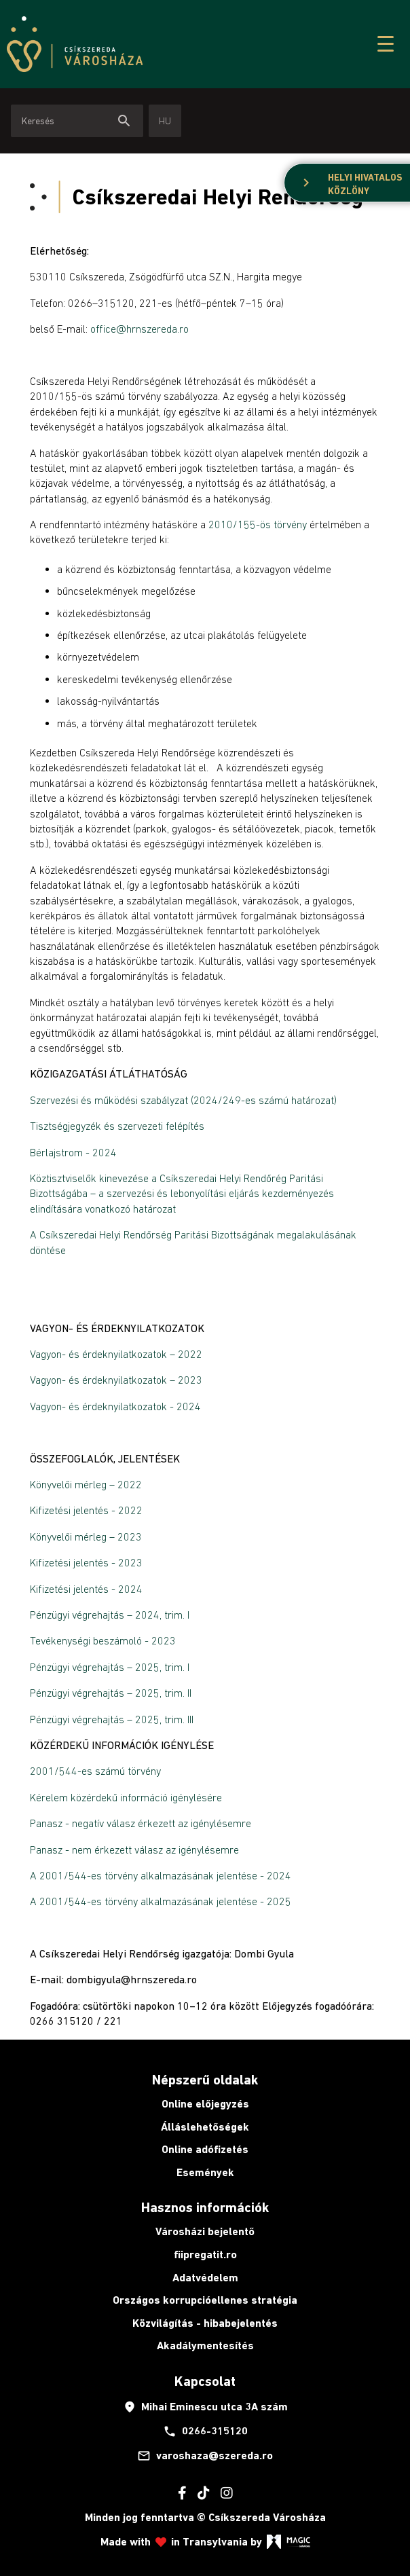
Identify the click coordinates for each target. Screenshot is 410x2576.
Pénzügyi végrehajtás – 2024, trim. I (109, 1614)
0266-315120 (205, 2431)
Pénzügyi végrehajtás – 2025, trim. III (111, 1719)
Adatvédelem (205, 2277)
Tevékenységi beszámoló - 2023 (103, 1640)
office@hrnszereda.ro (139, 329)
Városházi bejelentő (205, 2231)
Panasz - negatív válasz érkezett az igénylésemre (140, 1823)
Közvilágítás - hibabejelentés (205, 2323)
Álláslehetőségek (205, 2126)
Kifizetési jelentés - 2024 (86, 1589)
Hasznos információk (205, 2207)
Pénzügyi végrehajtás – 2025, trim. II (110, 1693)
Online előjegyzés (205, 2103)
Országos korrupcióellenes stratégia (205, 2300)
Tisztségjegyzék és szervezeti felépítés (117, 1126)
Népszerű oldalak (205, 2080)
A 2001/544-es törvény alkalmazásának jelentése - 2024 (162, 1875)
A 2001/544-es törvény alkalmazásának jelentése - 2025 (160, 1901)
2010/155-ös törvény (257, 524)
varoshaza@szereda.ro (205, 2456)
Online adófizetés (205, 2149)
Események (205, 2172)
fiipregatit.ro (205, 2254)
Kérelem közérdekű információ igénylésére (126, 1797)
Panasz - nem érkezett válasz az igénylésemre (134, 1849)
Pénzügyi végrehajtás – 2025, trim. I (109, 1667)
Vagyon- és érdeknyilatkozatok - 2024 (115, 1406)
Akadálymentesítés (205, 2345)
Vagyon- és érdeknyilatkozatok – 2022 (116, 1354)
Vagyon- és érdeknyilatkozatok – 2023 (116, 1380)
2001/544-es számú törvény (95, 1771)
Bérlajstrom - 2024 (73, 1152)
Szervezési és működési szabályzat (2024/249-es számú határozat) (183, 1100)
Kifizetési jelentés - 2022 (86, 1510)
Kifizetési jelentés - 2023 (86, 1562)
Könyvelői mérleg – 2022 (86, 1484)
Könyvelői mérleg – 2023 (86, 1536)
